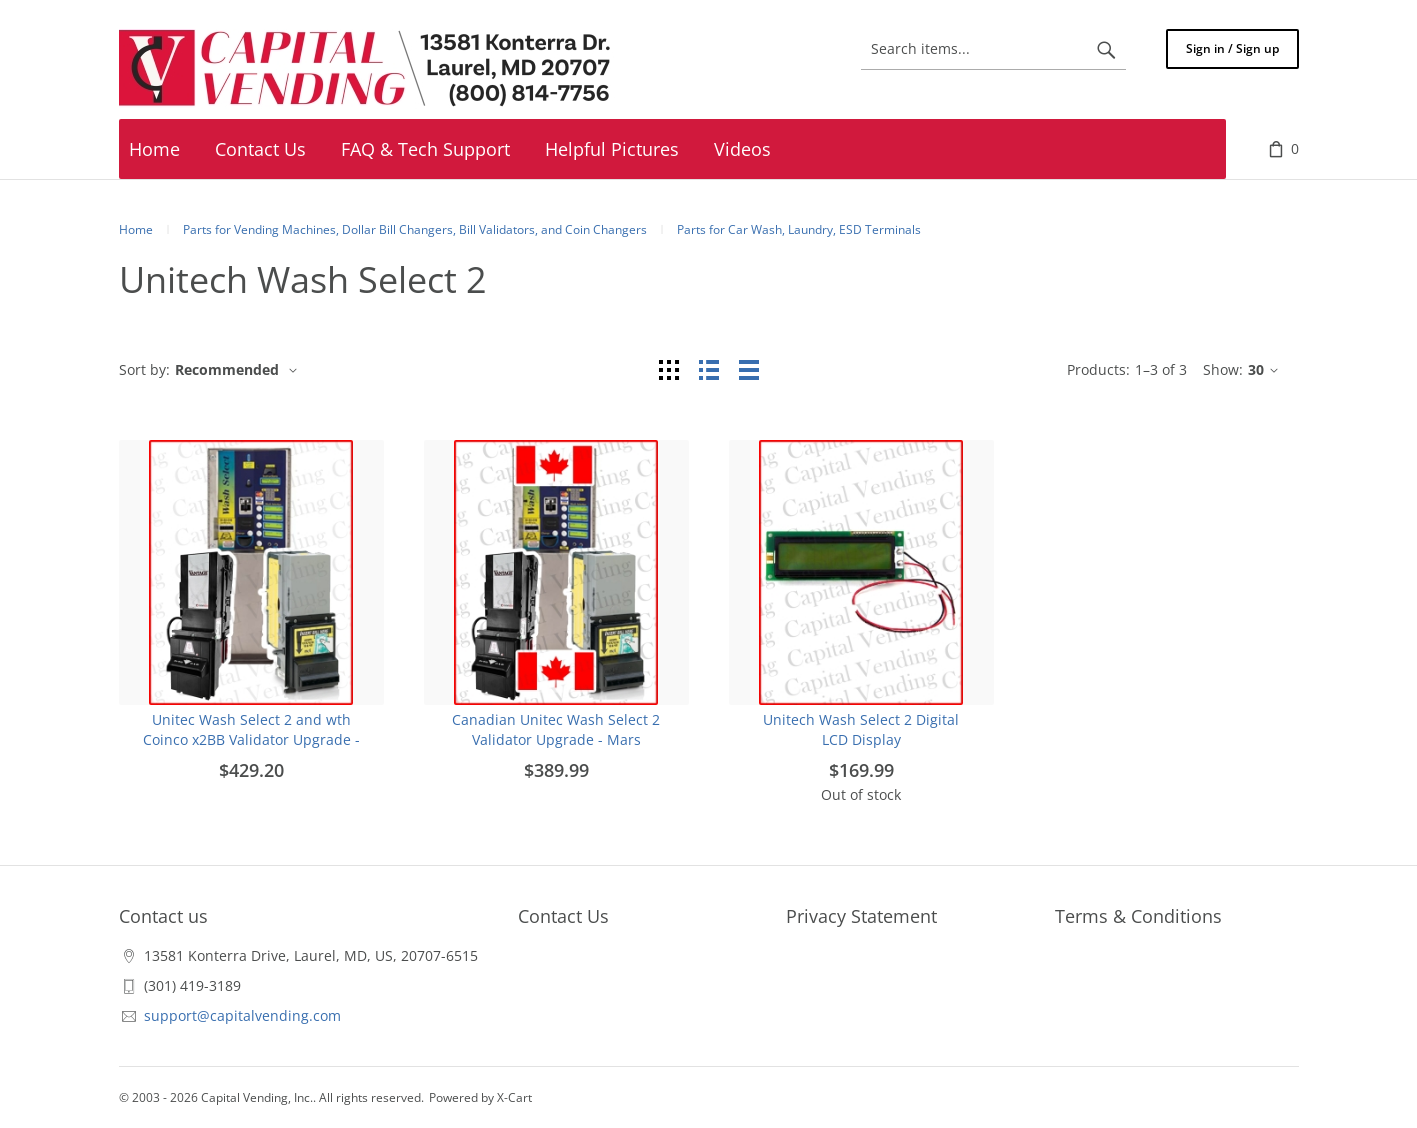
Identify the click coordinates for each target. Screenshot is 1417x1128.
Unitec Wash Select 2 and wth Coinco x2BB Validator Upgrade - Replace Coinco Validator (251, 739)
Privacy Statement (861, 916)
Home (136, 229)
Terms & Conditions (1138, 916)
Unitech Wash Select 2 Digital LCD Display (861, 729)
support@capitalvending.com (242, 1015)
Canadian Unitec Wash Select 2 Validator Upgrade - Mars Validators (556, 739)
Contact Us (563, 916)
